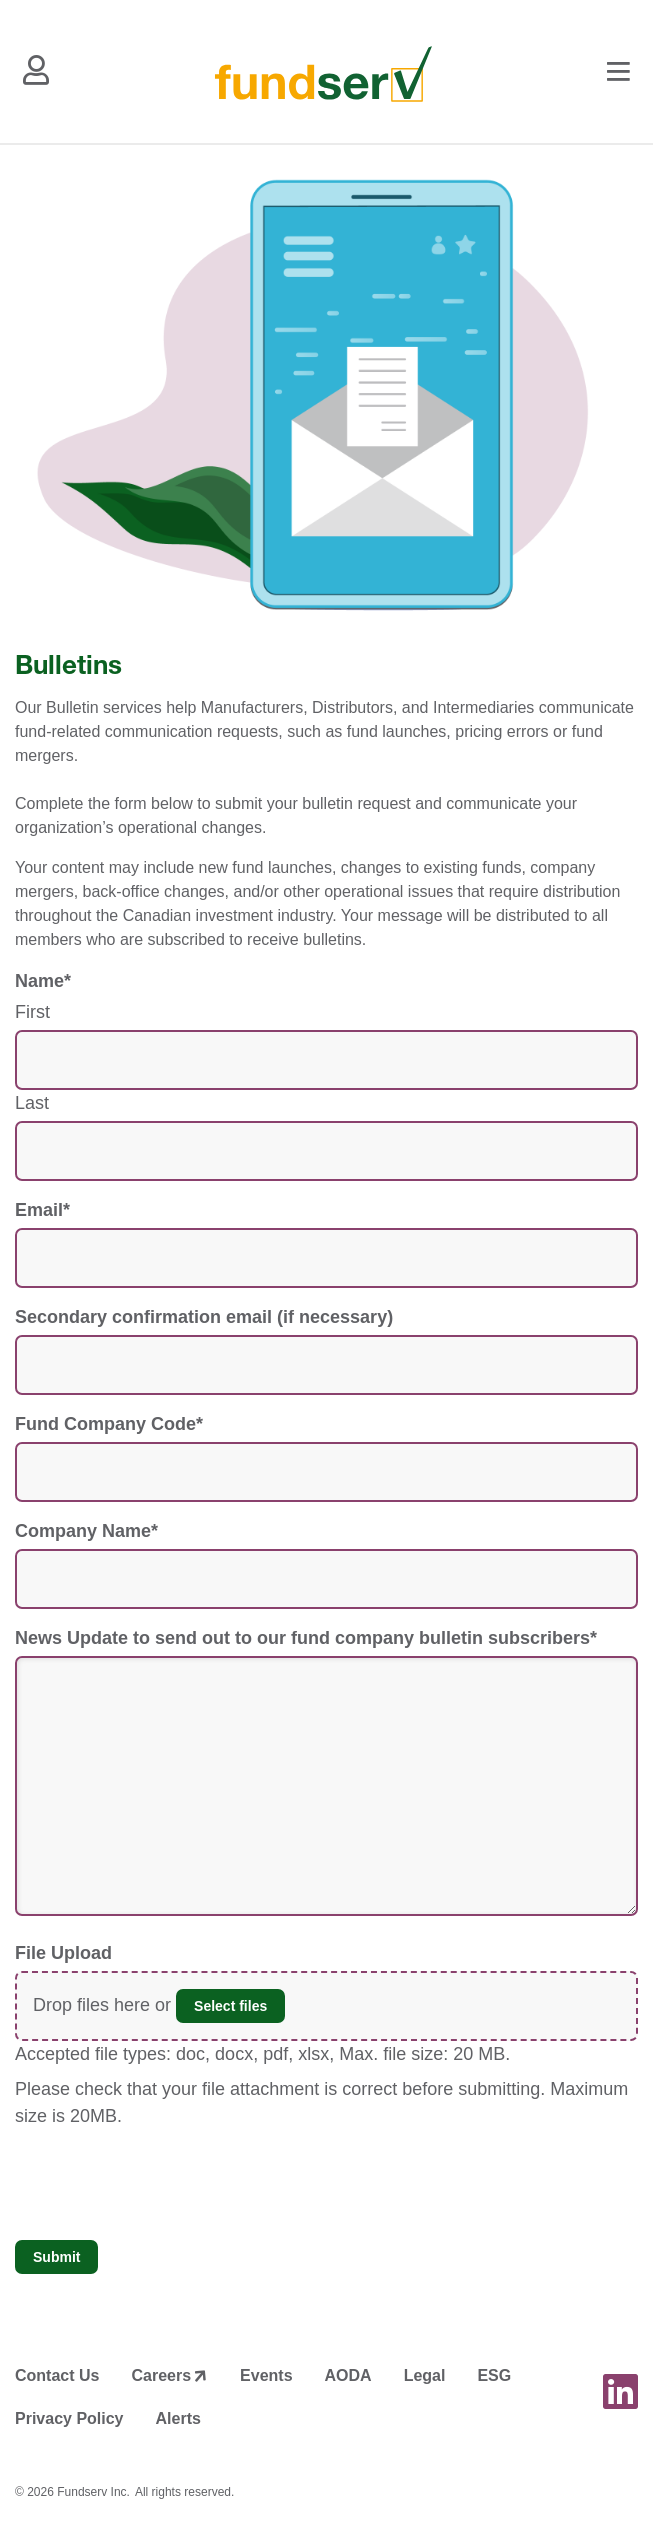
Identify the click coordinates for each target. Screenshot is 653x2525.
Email (42, 1210)
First (32, 1012)
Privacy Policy (69, 2418)
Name (43, 981)
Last (32, 1103)
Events (266, 2375)
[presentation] (167, 2185)
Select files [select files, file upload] (230, 2006)
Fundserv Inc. (93, 2492)
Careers (161, 2375)
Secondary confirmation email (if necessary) (204, 1317)
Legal (425, 2375)
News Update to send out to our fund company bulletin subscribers (306, 1638)
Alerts (178, 2418)
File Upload (63, 1953)
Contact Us (57, 2375)
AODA (348, 2375)
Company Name (86, 1531)
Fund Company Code (109, 1424)
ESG (494, 2375)
